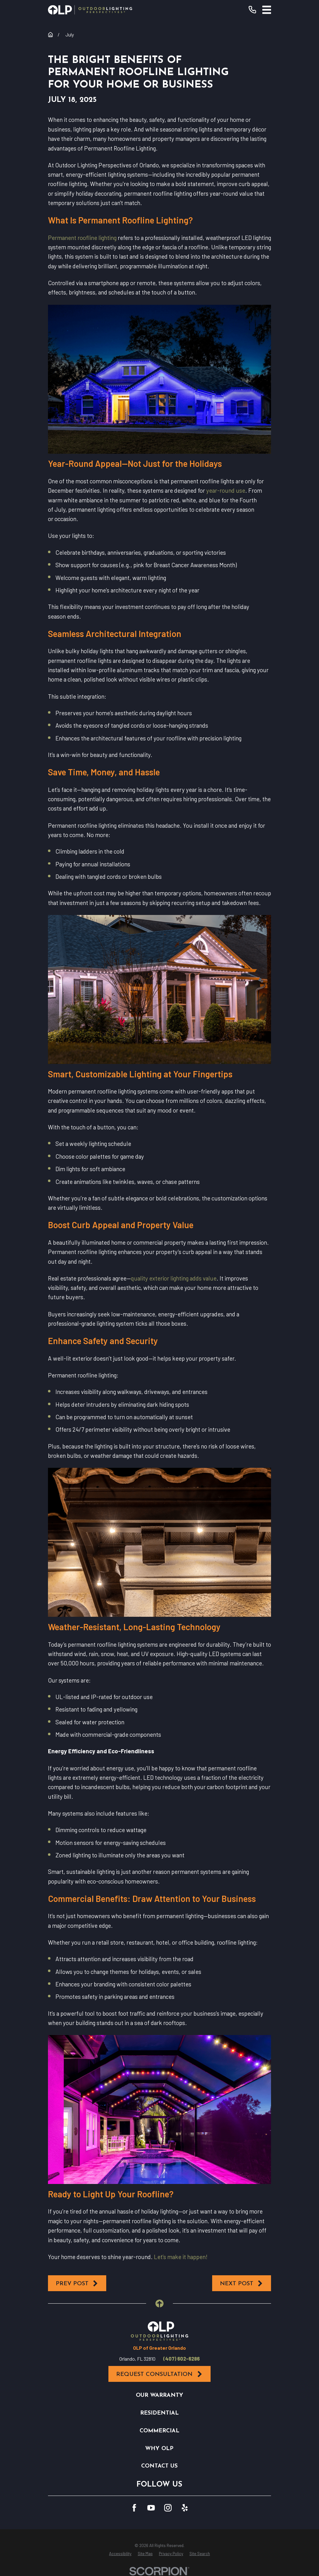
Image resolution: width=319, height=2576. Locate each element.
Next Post (242, 2283)
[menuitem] (120, 2554)
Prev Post (77, 2283)
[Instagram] (168, 2507)
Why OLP (159, 2449)
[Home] (90, 10)
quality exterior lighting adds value (174, 1278)
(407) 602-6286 (181, 2358)
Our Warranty (159, 2395)
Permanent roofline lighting (82, 237)
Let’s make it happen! (180, 2256)
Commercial (159, 2431)
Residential (159, 2413)
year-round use (225, 490)
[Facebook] (134, 2507)
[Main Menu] (266, 9)
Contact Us (159, 2466)
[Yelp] (184, 2507)
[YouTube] (151, 2507)
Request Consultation (159, 2374)
